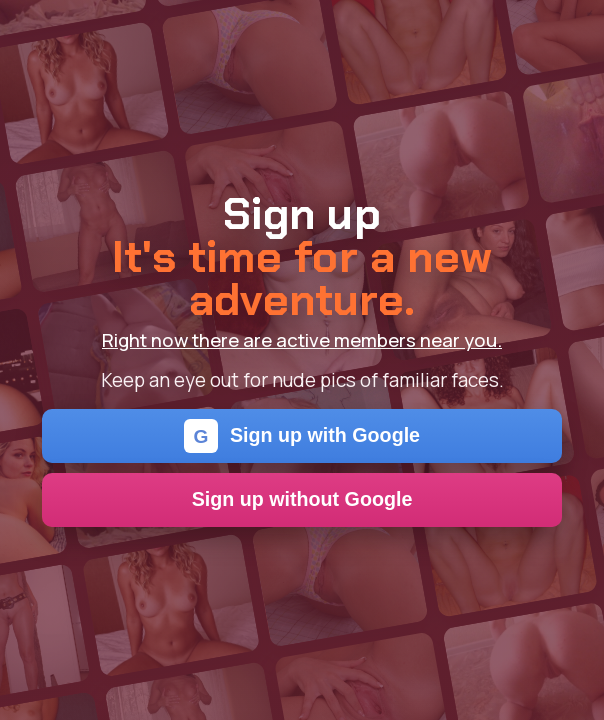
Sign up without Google (302, 499)
